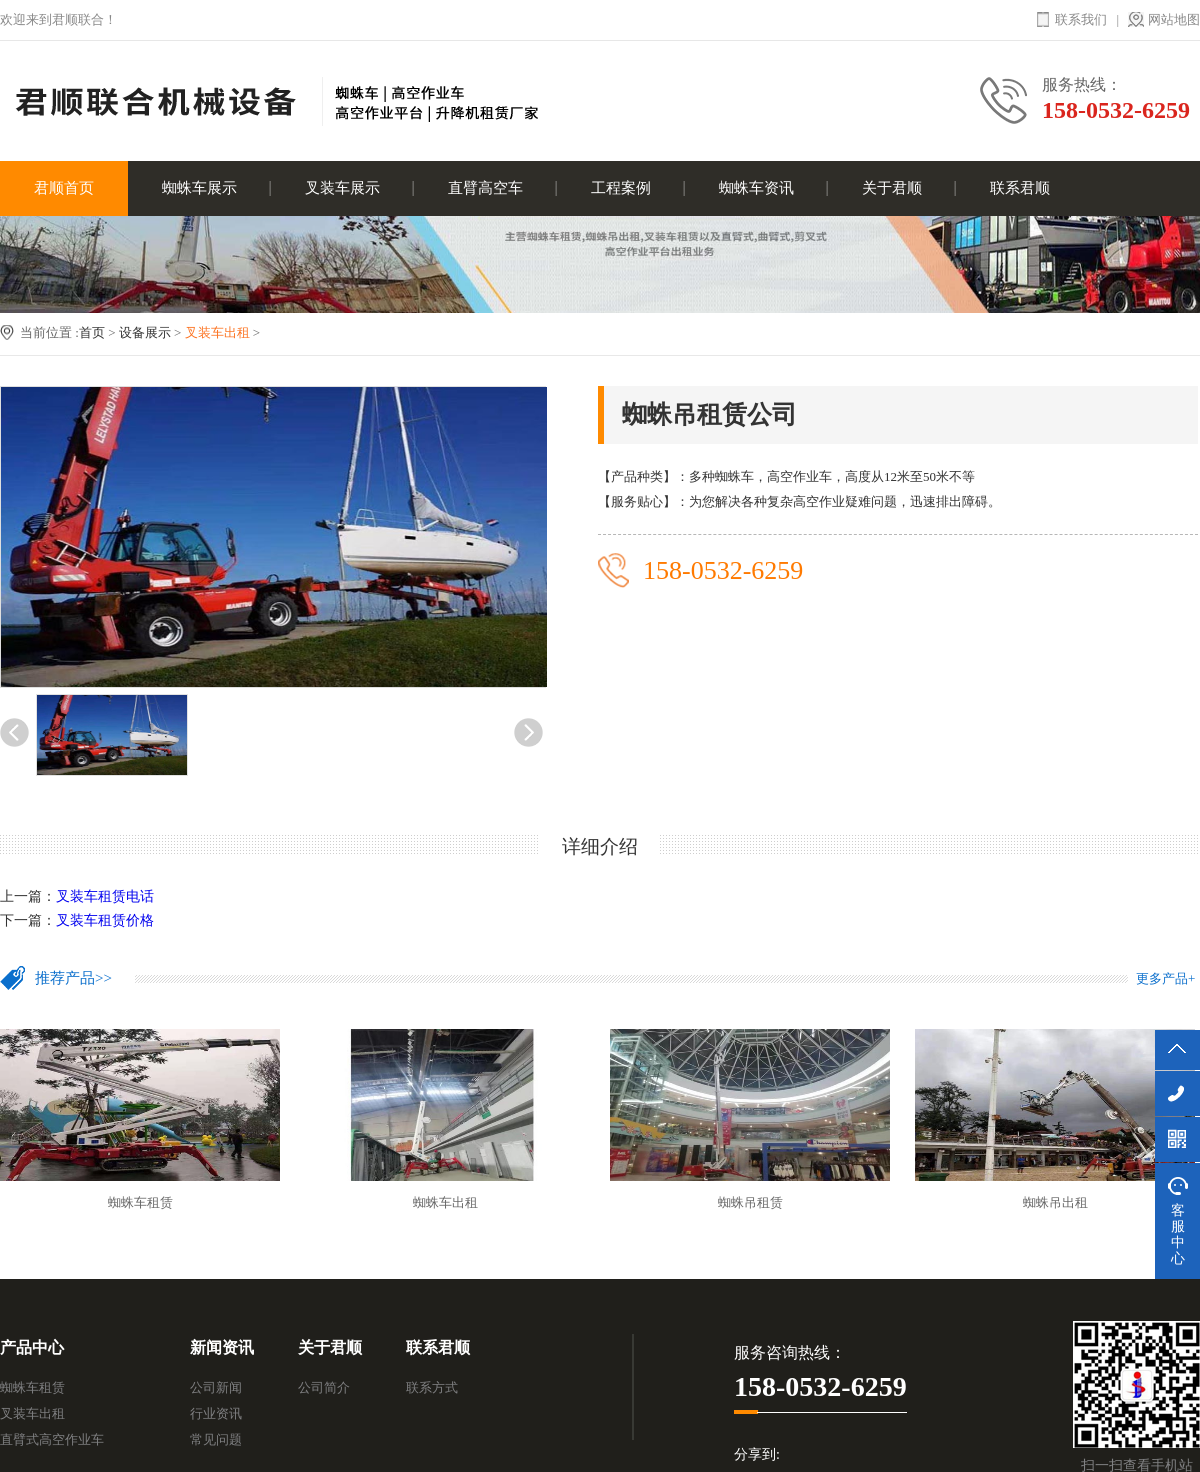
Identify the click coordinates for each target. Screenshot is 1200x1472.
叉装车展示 (342, 188)
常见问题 (216, 1439)
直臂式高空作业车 (52, 1439)
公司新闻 (216, 1387)
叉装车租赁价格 (105, 920)
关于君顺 (892, 188)
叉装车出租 (217, 332)
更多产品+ (1165, 978)
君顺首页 (64, 188)
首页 (92, 332)
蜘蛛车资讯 (756, 188)
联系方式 (432, 1387)
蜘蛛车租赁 (32, 1387)
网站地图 (1174, 19)
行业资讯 (216, 1413)
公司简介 (324, 1387)
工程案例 (621, 188)
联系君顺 (1020, 188)
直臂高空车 (485, 188)
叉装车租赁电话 (105, 896)
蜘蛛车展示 (199, 188)
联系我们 (1081, 19)
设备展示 (145, 332)
